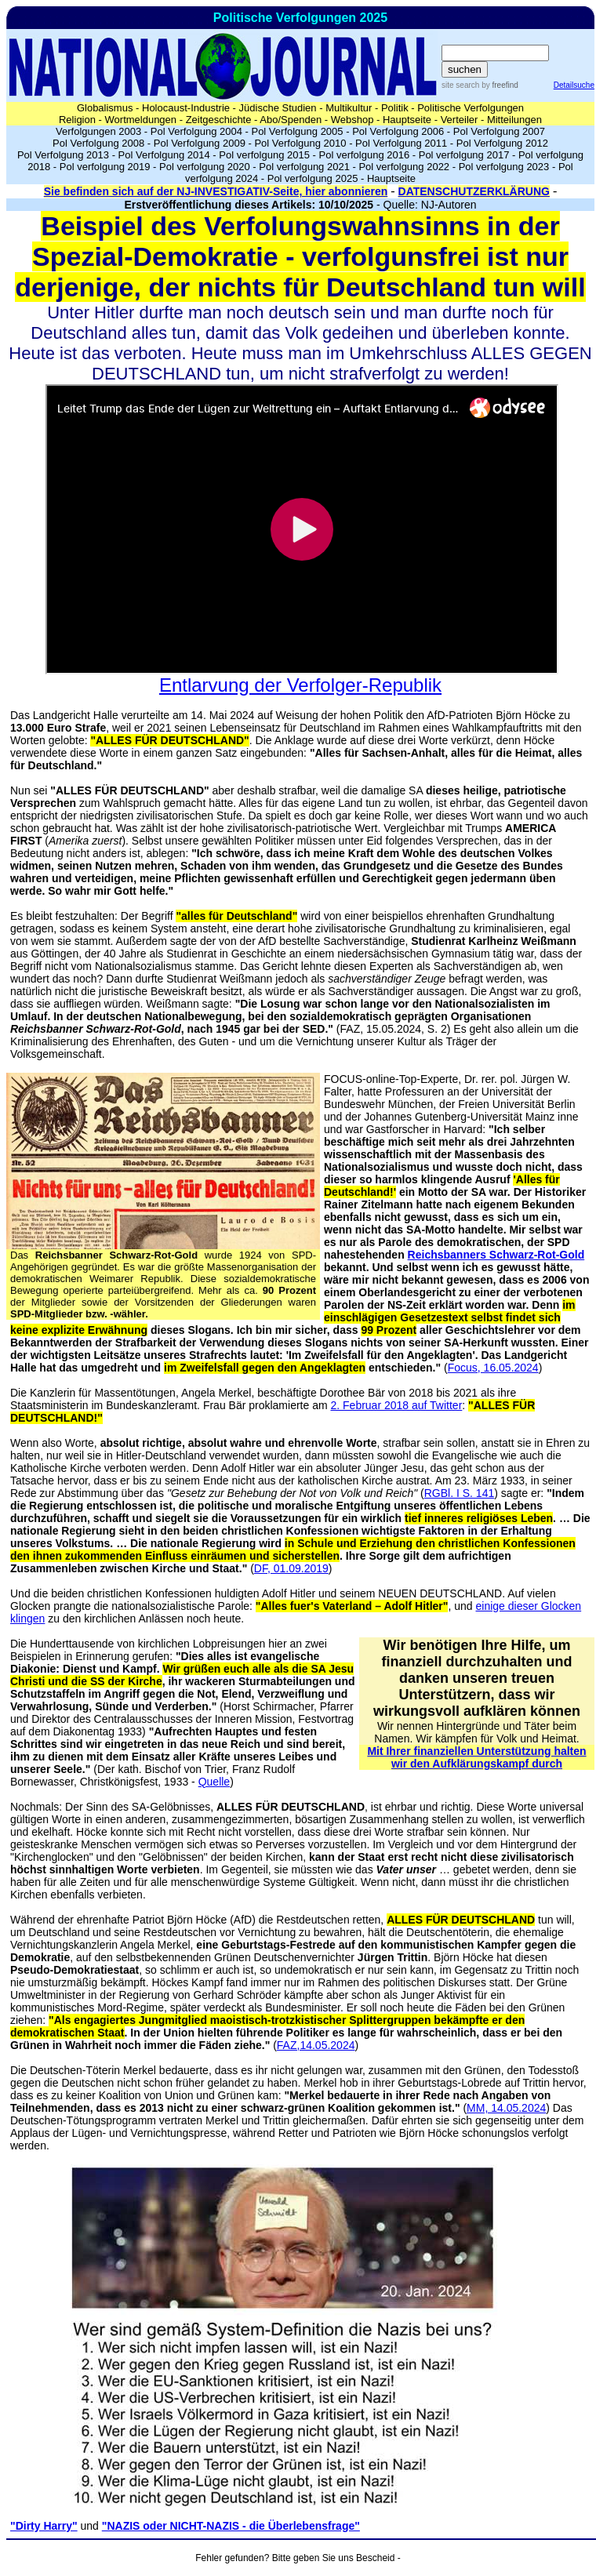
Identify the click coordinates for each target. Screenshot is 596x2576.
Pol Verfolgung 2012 (502, 143)
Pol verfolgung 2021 (304, 167)
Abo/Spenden (291, 119)
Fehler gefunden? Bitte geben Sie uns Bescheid (294, 2557)
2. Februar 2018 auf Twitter (396, 1405)
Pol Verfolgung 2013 (63, 155)
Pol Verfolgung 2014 (164, 155)
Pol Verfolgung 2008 (98, 143)
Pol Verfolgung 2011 (401, 143)
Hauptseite (407, 119)
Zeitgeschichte (219, 119)
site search (460, 85)
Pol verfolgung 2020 (204, 167)
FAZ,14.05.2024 (316, 2045)
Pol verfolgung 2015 (264, 155)
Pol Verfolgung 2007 (499, 131)
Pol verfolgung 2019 (105, 167)
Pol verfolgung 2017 (464, 155)
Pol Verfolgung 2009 (199, 143)
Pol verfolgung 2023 (504, 167)
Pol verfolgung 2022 (403, 167)
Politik (395, 108)
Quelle (214, 1781)
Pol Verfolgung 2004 (196, 131)
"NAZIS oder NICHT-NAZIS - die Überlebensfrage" (231, 2526)
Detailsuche (574, 85)
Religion (77, 119)
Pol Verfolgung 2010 (300, 143)
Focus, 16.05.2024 (493, 1367)
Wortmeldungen (141, 119)
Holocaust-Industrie (186, 108)
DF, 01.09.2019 (291, 1568)
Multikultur (348, 108)
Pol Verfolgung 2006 (398, 131)
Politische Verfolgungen (470, 108)
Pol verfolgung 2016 (364, 155)
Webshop (352, 119)
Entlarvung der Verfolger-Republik (300, 685)
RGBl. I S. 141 (459, 1493)
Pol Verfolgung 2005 (297, 131)
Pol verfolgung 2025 (312, 178)
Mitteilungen (514, 119)
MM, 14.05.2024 (506, 2108)
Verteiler (459, 119)
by (498, 85)
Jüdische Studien (278, 108)
